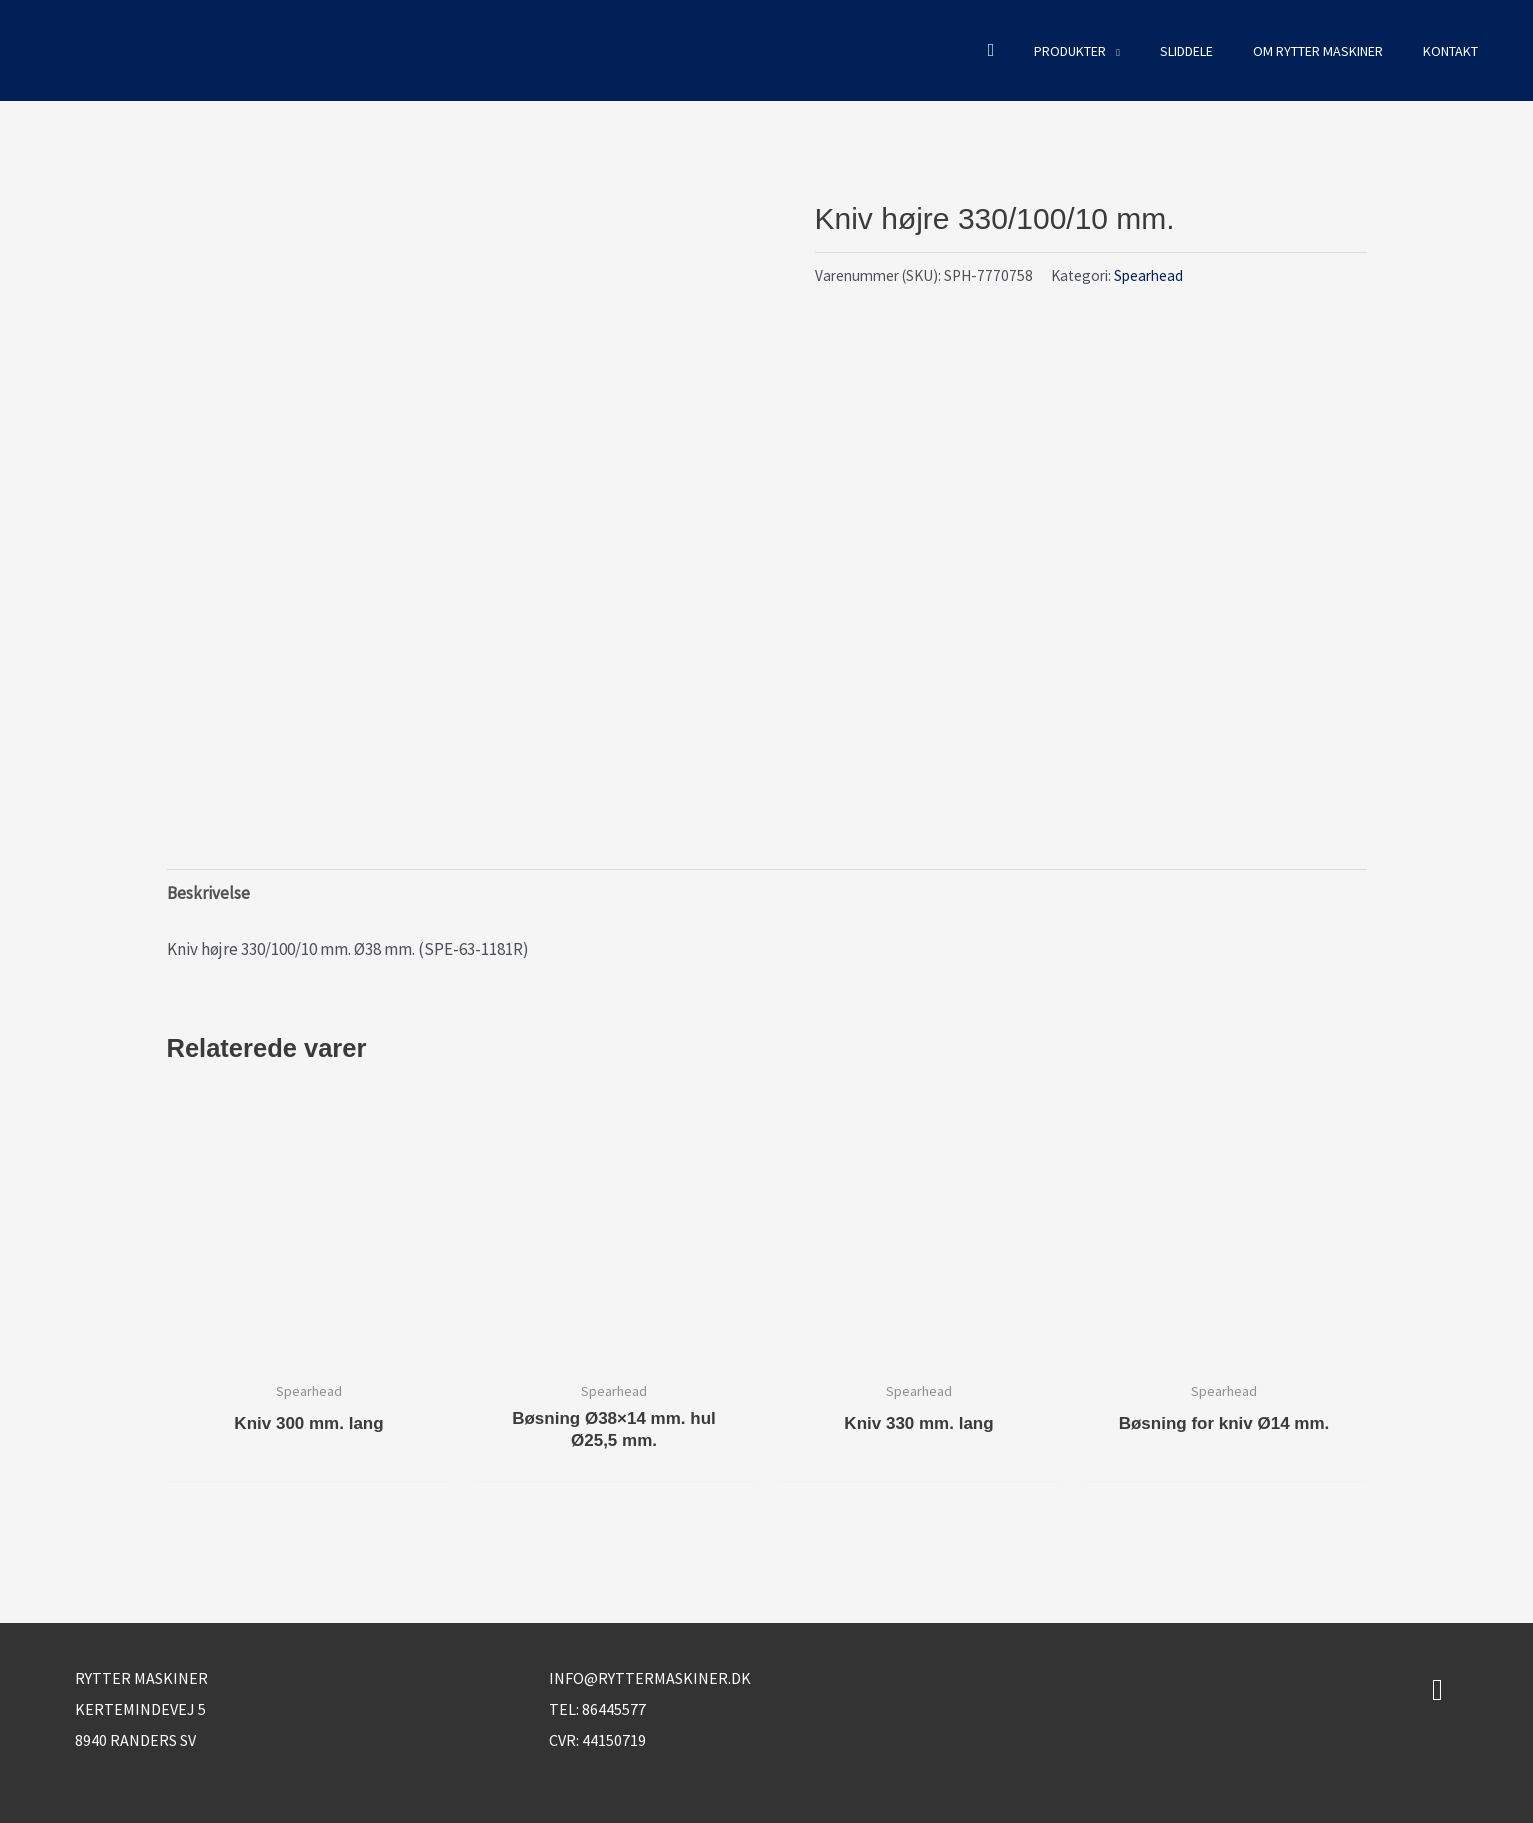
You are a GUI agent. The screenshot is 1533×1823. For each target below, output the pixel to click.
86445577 (614, 1709)
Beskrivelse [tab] (208, 893)
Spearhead (1148, 275)
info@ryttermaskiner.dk (650, 1678)
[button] (991, 50)
